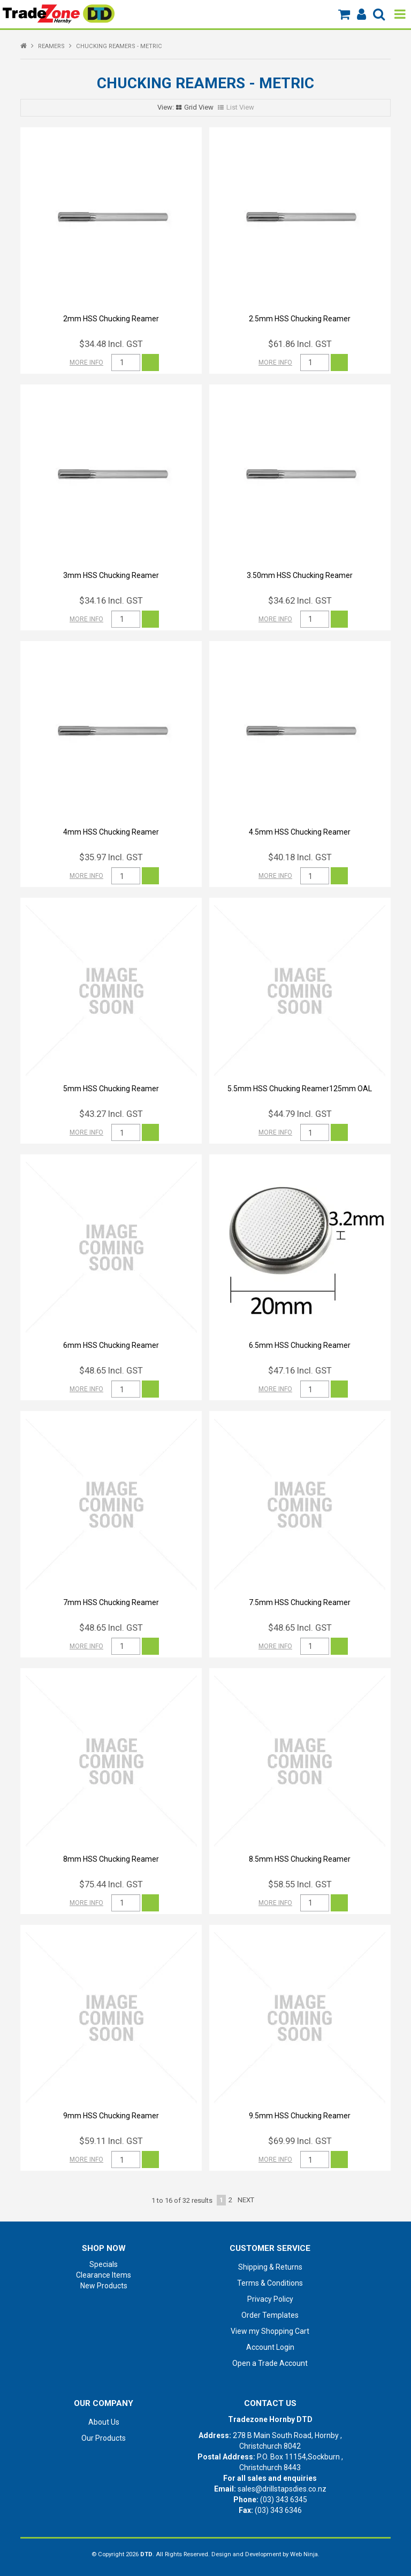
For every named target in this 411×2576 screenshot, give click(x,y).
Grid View (199, 107)
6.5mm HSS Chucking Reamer (300, 1345)
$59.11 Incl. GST (111, 2140)
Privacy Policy (270, 2299)
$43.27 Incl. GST (111, 1113)
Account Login (270, 2347)
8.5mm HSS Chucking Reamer (300, 1859)
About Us (103, 2422)
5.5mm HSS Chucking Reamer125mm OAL (299, 1088)
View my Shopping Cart (270, 2331)
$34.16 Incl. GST (111, 600)
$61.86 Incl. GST (300, 343)
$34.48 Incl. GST (111, 343)
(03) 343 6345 (283, 2499)
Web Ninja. (304, 2554)
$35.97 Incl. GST (111, 857)
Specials (103, 2264)
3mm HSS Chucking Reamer (111, 575)
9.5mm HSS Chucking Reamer (300, 2115)
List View (240, 107)
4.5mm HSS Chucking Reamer (300, 832)
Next (246, 2200)
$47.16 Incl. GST (300, 1370)
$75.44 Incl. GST (111, 1884)
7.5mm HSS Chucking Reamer (300, 1602)
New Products (103, 2285)
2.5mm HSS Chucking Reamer (300, 318)
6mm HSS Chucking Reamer (111, 1345)
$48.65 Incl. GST (111, 1370)
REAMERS (51, 46)
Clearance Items (103, 2275)
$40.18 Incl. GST (300, 857)
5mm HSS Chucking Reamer (111, 1088)
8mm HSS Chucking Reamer (111, 1859)
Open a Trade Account (270, 2363)
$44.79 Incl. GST (300, 1113)
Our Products (103, 2438)
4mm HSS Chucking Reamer (111, 832)
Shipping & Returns (270, 2267)
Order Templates (270, 2315)
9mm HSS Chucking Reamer (111, 2115)
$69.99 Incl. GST (300, 2140)
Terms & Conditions (270, 2283)
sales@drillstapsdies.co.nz (282, 2489)
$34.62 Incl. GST (300, 600)
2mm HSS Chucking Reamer (111, 318)
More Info (86, 362)
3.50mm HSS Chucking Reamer (300, 575)
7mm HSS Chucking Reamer (111, 1602)
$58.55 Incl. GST (300, 1884)
